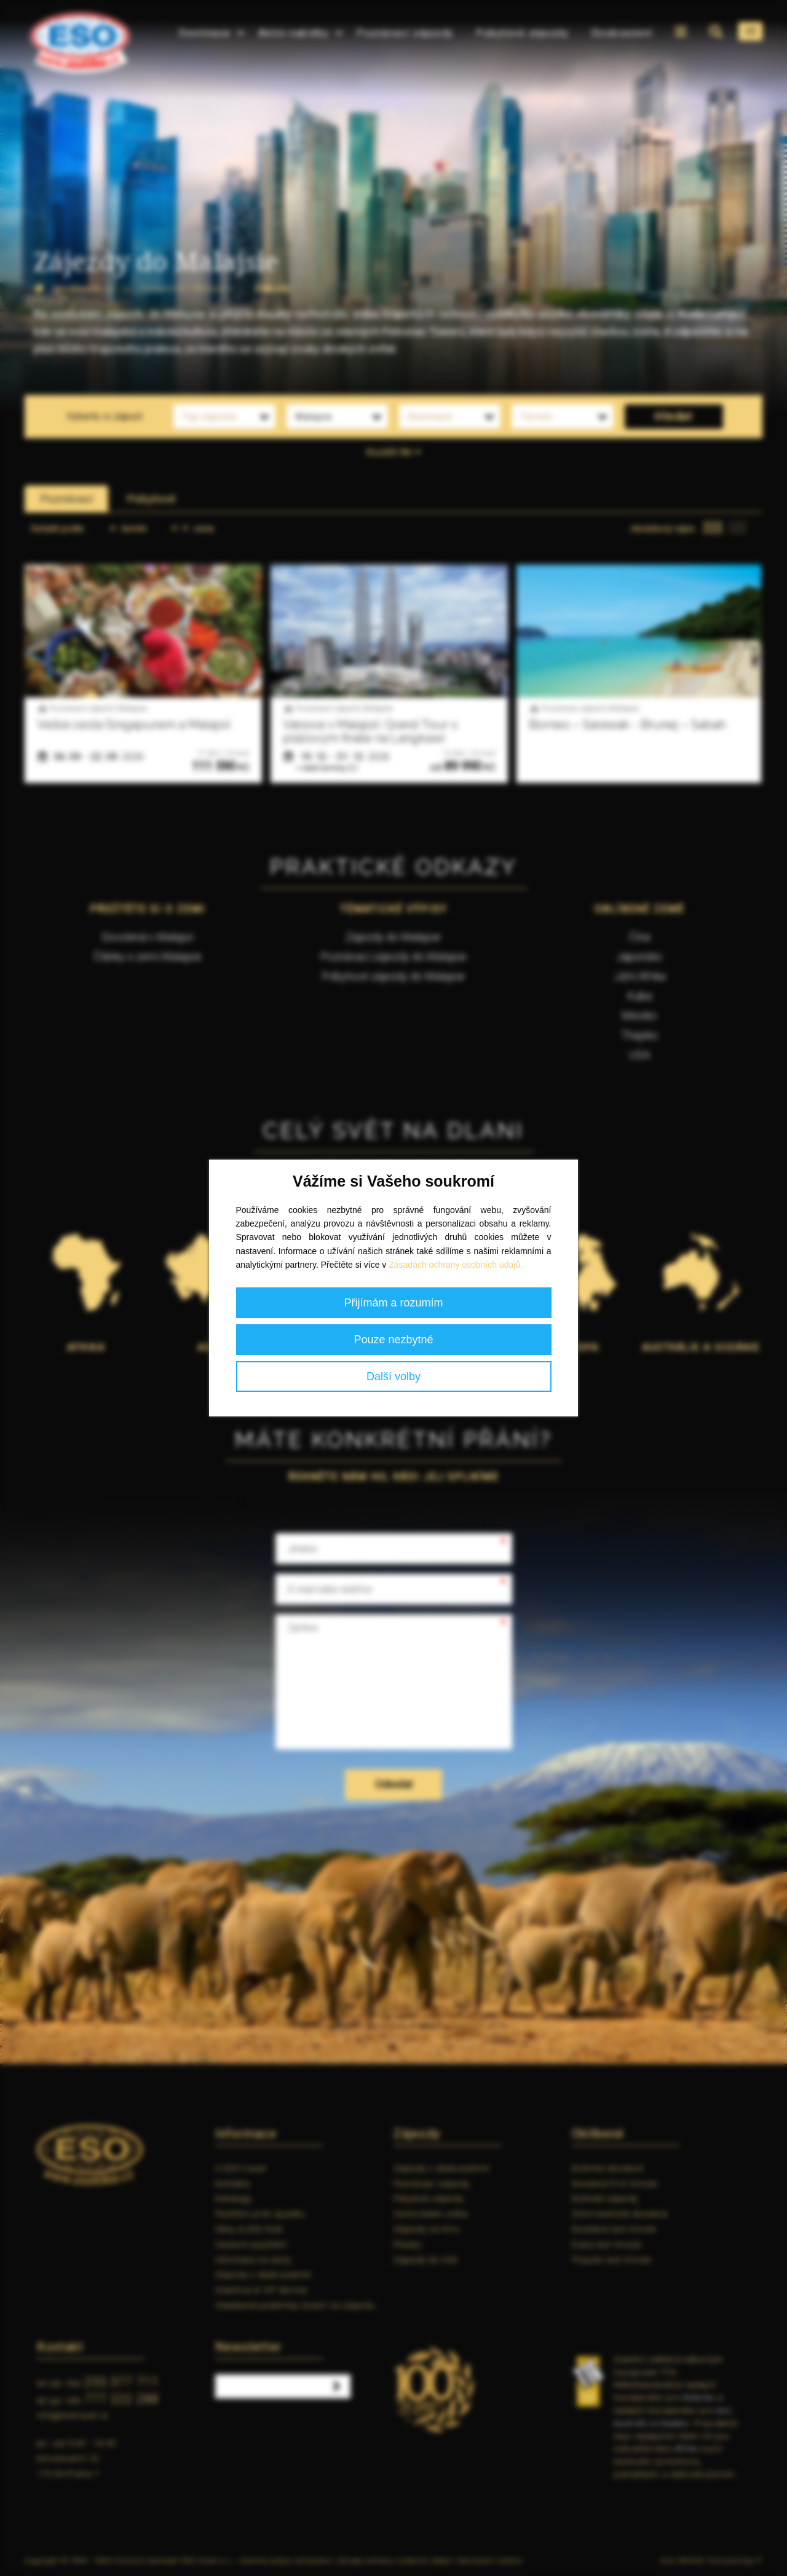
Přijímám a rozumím (393, 1303)
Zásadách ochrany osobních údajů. (456, 1265)
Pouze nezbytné (393, 1339)
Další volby (393, 1376)
